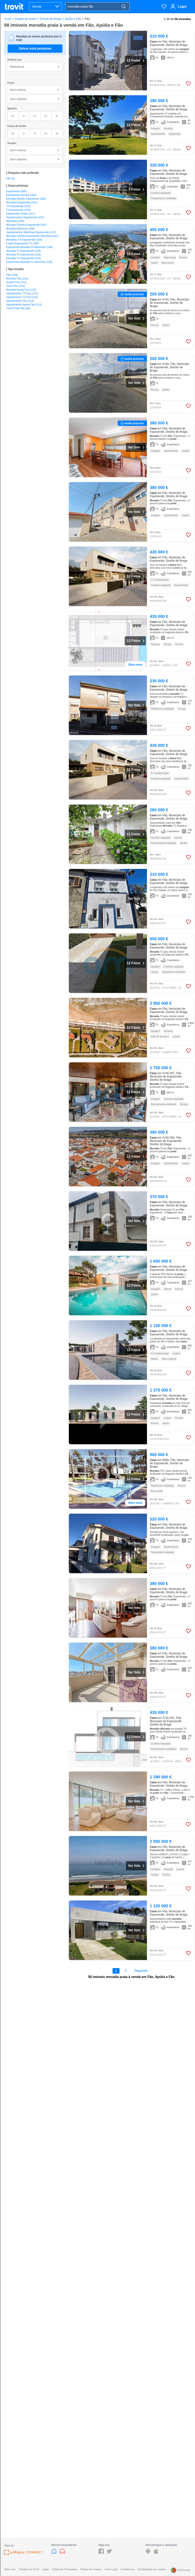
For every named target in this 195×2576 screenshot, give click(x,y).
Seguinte (140, 1970)
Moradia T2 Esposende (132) (23, 258)
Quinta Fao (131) (16, 282)
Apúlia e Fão (73, 18)
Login (182, 6)
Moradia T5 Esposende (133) (23, 254)
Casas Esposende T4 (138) (22, 243)
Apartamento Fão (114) (20, 300)
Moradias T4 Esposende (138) (24, 239)
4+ (57, 116)
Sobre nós (9, 2569)
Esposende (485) (16, 191)
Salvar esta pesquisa (35, 48)
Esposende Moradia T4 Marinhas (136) (29, 247)
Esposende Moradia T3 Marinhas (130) (29, 261)
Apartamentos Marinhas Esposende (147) (31, 232)
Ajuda (45, 2569)
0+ (12, 116)
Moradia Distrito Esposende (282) (26, 198)
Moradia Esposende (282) (21, 202)
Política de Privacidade (64, 2569)
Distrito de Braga (50, 18)
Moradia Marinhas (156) (20, 228)
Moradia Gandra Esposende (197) (26, 224)
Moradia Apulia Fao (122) (21, 289)
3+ (45, 116)
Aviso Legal (111, 2569)
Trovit (7, 18)
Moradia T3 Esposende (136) (23, 250)
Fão (87, 18)
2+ (34, 116)
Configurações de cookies (151, 2569)
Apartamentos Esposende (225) (25, 217)
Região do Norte (25, 18)
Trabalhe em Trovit (29, 2569)
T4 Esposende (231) (18, 206)
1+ (24, 116)
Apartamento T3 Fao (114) (22, 293)
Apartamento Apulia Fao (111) (24, 304)
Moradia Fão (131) (17, 278)
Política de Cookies (91, 2569)
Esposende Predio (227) (20, 213)
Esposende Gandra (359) (21, 195)
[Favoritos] (164, 6)
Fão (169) (12, 274)
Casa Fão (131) (15, 285)
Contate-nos (127, 2569)
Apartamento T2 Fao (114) (22, 297)
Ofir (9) (10, 178)
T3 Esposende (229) (18, 209)
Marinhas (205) (15, 221)
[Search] (123, 7)
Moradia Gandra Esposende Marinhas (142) (32, 235)
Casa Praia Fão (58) (18, 308)
